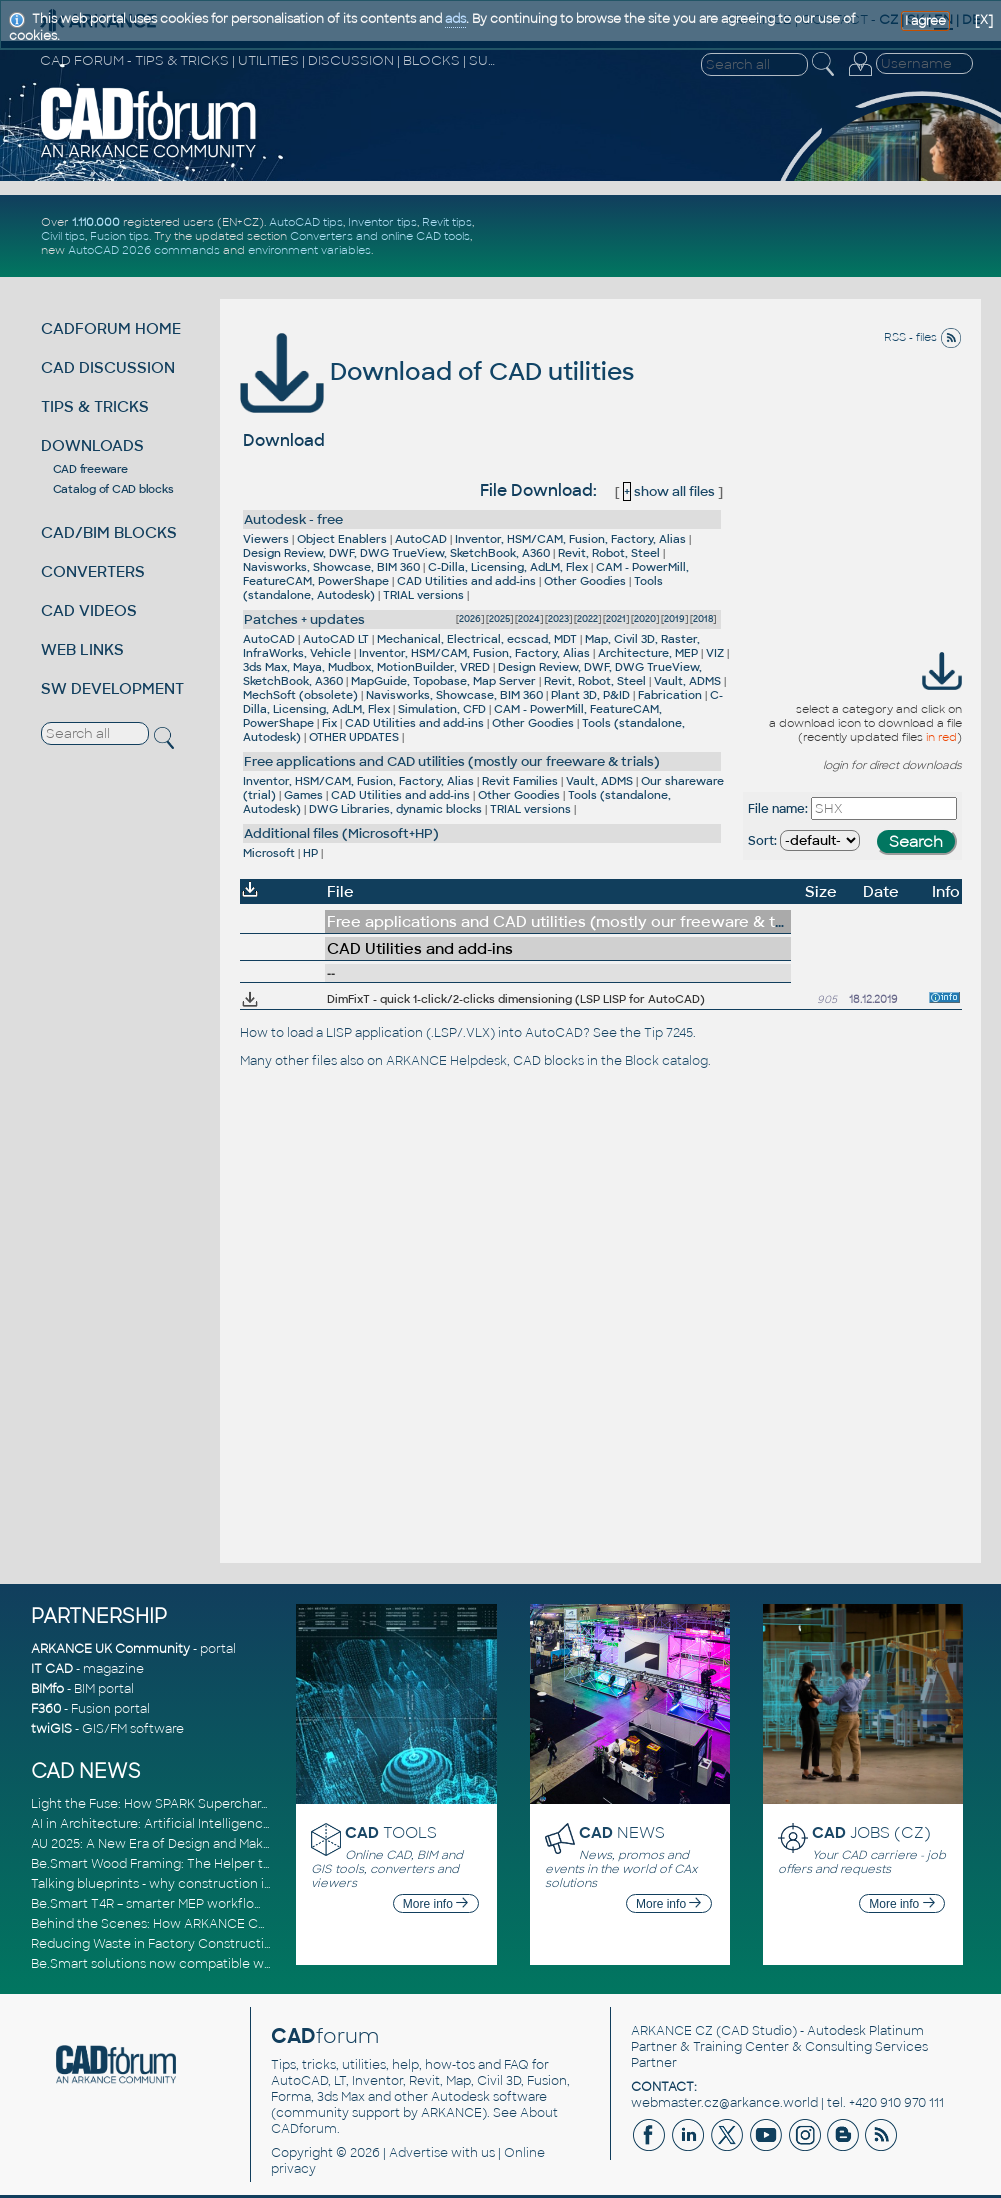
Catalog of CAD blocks (113, 489)
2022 (587, 619)
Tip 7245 (668, 1033)
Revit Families (520, 781)
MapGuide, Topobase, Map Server (443, 681)
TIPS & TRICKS (95, 406)
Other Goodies (585, 581)
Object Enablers (342, 539)
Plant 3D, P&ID (590, 695)
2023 (558, 619)
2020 (645, 619)
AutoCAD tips (306, 222)
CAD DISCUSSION (108, 367)
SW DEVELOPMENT (112, 688)
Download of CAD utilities (437, 371)
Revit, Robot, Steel (609, 553)
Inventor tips (382, 222)
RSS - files (923, 337)
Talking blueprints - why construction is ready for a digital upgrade (231, 1884)
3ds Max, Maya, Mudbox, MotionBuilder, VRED (366, 667)
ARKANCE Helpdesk (446, 1061)
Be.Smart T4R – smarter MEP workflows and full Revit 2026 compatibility (250, 1904)
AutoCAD (421, 539)
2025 (499, 619)
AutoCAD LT (336, 639)
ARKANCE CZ (672, 2031)
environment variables (309, 250)
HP (310, 853)
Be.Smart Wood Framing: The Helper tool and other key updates (227, 1864)
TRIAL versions (423, 595)
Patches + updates (304, 619)
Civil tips (63, 236)
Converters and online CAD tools (380, 236)
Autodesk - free (293, 519)
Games (303, 795)
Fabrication (670, 695)
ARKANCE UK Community (110, 1649)
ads (455, 19)
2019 (674, 619)
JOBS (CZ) (871, 1832)
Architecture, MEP (648, 653)
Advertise (418, 2153)
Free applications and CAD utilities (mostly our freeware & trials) (452, 761)
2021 (616, 619)
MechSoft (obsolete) (300, 695)
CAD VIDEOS (89, 610)
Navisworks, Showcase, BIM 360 (331, 567)
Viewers (266, 539)
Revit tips (447, 222)
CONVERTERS (93, 571)
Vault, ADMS (687, 681)
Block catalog (666, 1061)
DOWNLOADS (92, 445)
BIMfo (47, 1689)
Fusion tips (119, 236)
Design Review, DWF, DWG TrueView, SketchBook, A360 (396, 553)
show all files (669, 491)
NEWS (622, 1832)
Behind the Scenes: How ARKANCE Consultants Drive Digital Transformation (263, 1924)
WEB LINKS (82, 649)
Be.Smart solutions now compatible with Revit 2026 (189, 1964)
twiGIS (51, 1729)
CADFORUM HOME (111, 328)
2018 (703, 619)
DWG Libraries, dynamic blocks (395, 809)
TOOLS (391, 1832)
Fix (329, 723)
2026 (470, 619)
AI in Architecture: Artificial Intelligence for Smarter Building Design (236, 1824)
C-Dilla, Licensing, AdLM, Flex (508, 567)
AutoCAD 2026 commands (144, 250)
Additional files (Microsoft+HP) (341, 833)
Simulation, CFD (442, 709)
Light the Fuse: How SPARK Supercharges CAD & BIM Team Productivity (248, 1804)
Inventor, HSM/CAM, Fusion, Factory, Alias (570, 539)
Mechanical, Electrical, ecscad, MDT (477, 639)
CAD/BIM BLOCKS (109, 532)
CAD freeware (90, 469)
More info (435, 1904)
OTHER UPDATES (354, 737)
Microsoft (269, 853)
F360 (46, 1709)
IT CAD (52, 1669)
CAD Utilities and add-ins (466, 581)
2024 (529, 619)
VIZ (715, 653)
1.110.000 (96, 222)
